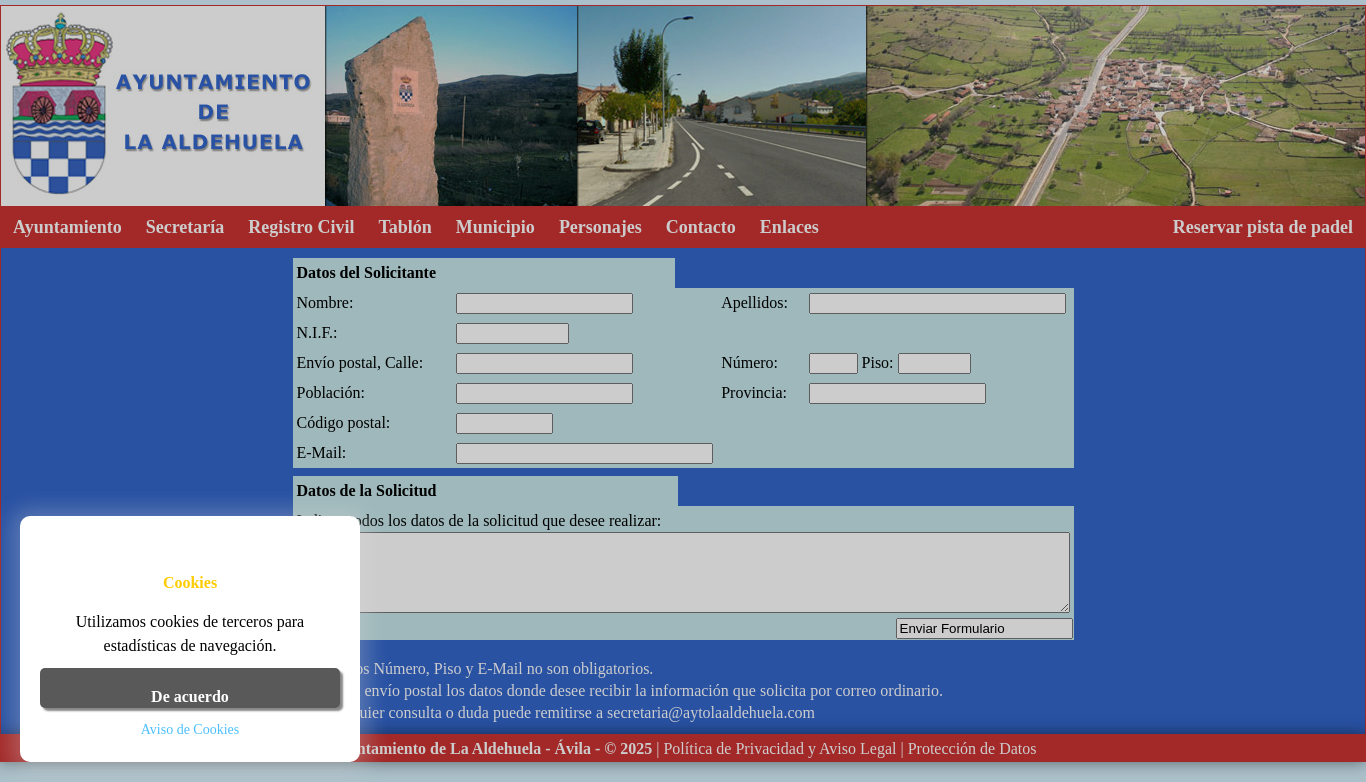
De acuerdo (190, 696)
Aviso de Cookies (190, 729)
